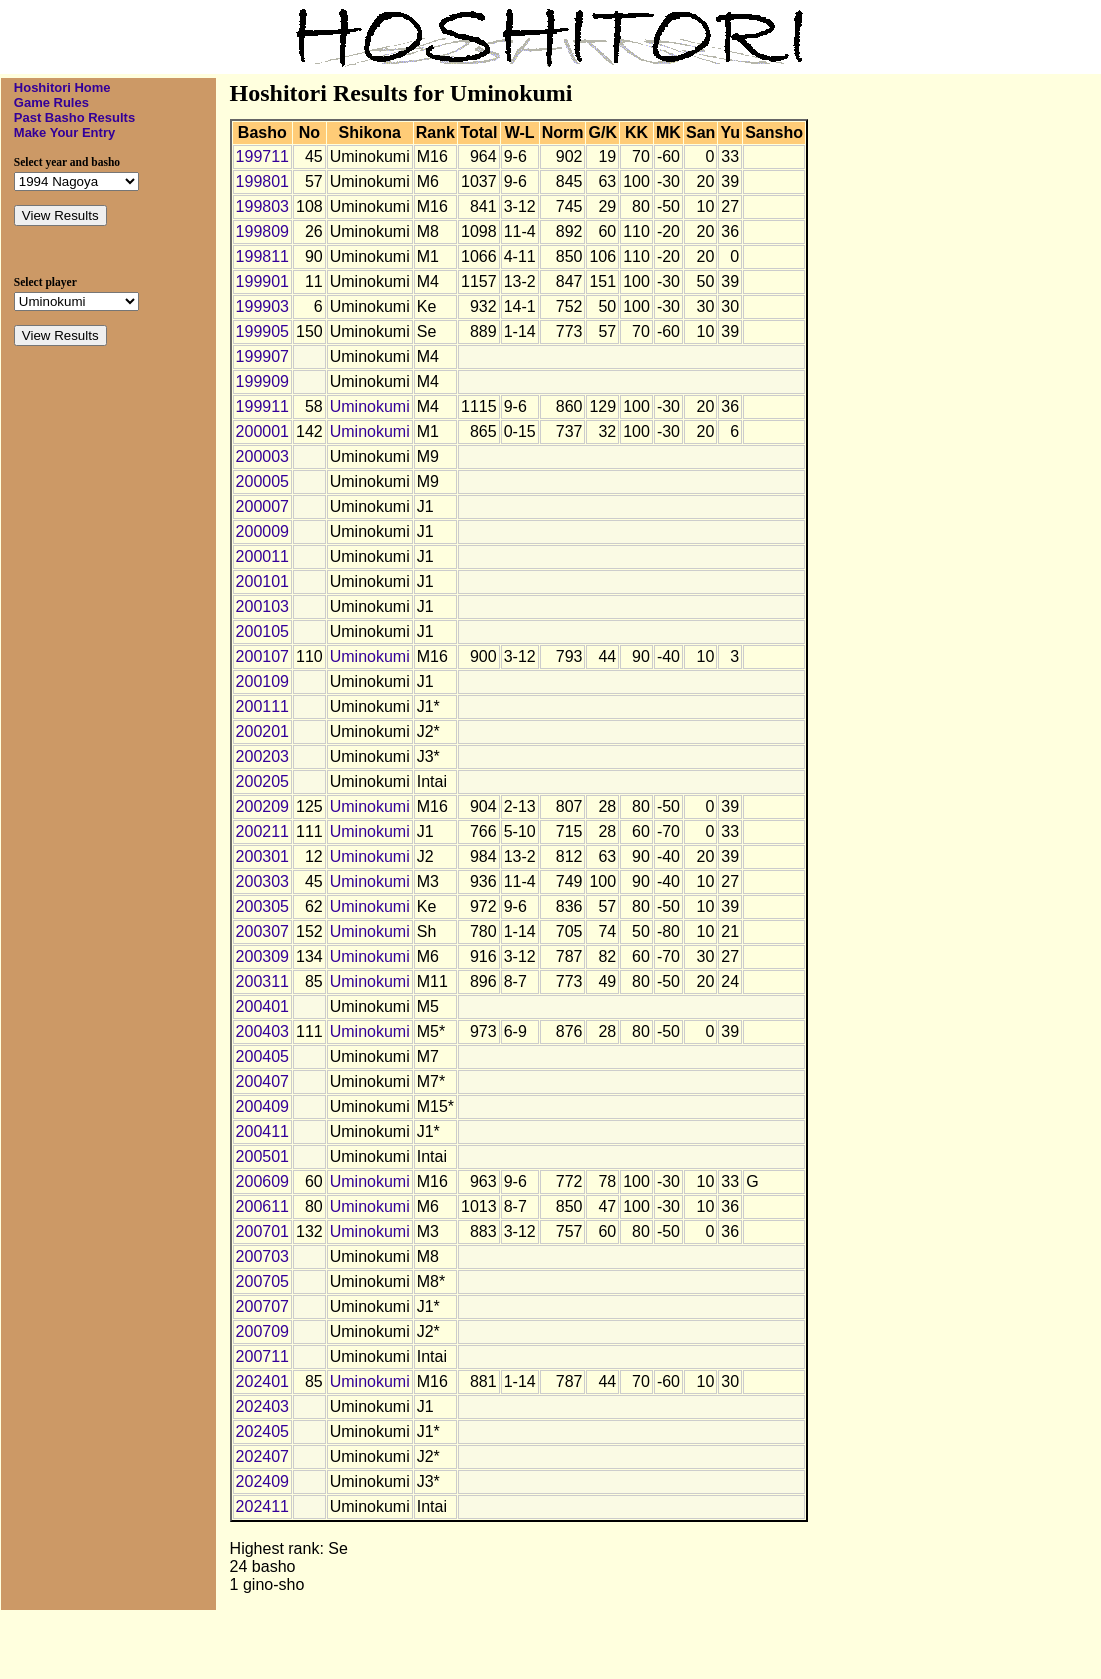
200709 (262, 1331)
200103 (262, 606)
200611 (262, 1206)
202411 (262, 1506)
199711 (262, 156)
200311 (262, 981)
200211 (262, 831)
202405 (262, 1431)
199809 (262, 231)
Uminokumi (370, 406)
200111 (262, 706)
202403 (262, 1406)
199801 (262, 181)
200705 (262, 1281)
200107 (262, 656)
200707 (262, 1306)
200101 (262, 581)
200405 (262, 1056)
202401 (262, 1381)
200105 (262, 631)
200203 (262, 756)
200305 (262, 906)
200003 (262, 456)
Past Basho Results (74, 117)
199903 (262, 306)
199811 (262, 256)
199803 (262, 206)
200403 (262, 1031)
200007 (262, 506)
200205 (262, 781)
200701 (262, 1231)
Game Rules (51, 102)
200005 (262, 481)
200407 (262, 1081)
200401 (262, 1006)
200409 (262, 1106)
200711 (262, 1356)
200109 (262, 681)
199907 (262, 356)
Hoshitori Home (62, 87)
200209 (262, 806)
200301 (262, 856)
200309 (262, 956)
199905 (262, 331)
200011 (262, 556)
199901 (262, 281)
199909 (262, 381)
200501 (262, 1156)
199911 (262, 406)
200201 (262, 731)
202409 (262, 1481)
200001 (262, 431)
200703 (262, 1256)
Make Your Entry (64, 132)
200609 (262, 1181)
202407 (262, 1456)
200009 (262, 531)
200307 (262, 931)
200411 (262, 1131)
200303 (262, 881)
